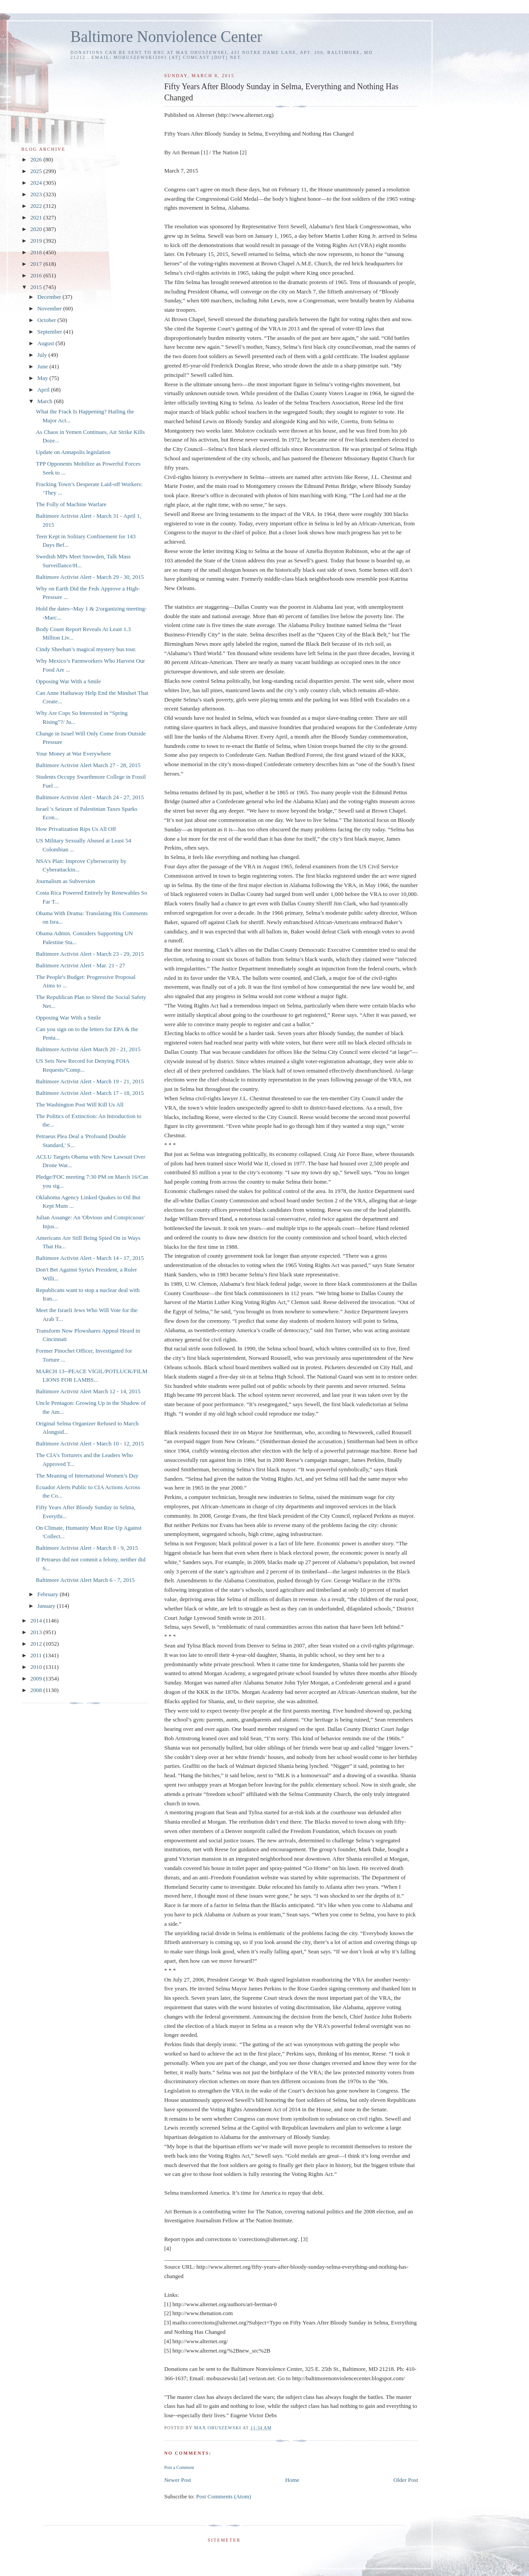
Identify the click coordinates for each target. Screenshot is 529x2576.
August (46, 343)
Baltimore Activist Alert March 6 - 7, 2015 (85, 1580)
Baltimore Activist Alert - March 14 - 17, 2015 (90, 1258)
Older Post (406, 2480)
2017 (36, 263)
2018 (36, 252)
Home (292, 2480)
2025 (36, 171)
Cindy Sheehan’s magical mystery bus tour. (86, 649)
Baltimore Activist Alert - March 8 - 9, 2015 (87, 1547)
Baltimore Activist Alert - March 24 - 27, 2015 (90, 797)
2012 (36, 1643)
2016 (36, 275)
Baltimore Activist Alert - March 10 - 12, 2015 (90, 1443)
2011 (36, 1655)
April (44, 389)
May (43, 378)
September (50, 331)
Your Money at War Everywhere (73, 753)
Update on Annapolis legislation (73, 452)
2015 (36, 287)
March (45, 401)
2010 (36, 1667)
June (43, 366)
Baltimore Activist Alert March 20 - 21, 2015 (88, 1049)
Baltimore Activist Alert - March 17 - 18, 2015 (90, 1093)
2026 (36, 159)
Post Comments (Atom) (223, 2496)
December (50, 296)
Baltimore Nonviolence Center (166, 36)
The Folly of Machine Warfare (71, 504)
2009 (36, 1678)
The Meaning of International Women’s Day (87, 1475)
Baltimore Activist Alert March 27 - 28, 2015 (88, 765)
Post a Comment (179, 2467)
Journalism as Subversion (65, 881)
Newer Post (177, 2480)
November (50, 308)
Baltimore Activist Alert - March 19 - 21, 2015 (90, 1081)
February (48, 1594)
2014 (36, 1620)
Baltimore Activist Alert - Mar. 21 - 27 (80, 965)
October (47, 320)
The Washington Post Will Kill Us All (79, 1104)
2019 (36, 240)
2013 (36, 1632)
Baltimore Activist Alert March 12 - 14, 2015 (88, 1391)
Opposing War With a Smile (68, 681)
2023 (36, 194)
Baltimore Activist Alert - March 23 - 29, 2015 (90, 953)
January (47, 1605)
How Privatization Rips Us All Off (76, 829)
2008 (36, 1690)
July (43, 354)
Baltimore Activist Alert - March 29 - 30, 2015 (90, 577)
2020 (36, 229)
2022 (36, 205)
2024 (36, 182)
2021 (36, 217)
